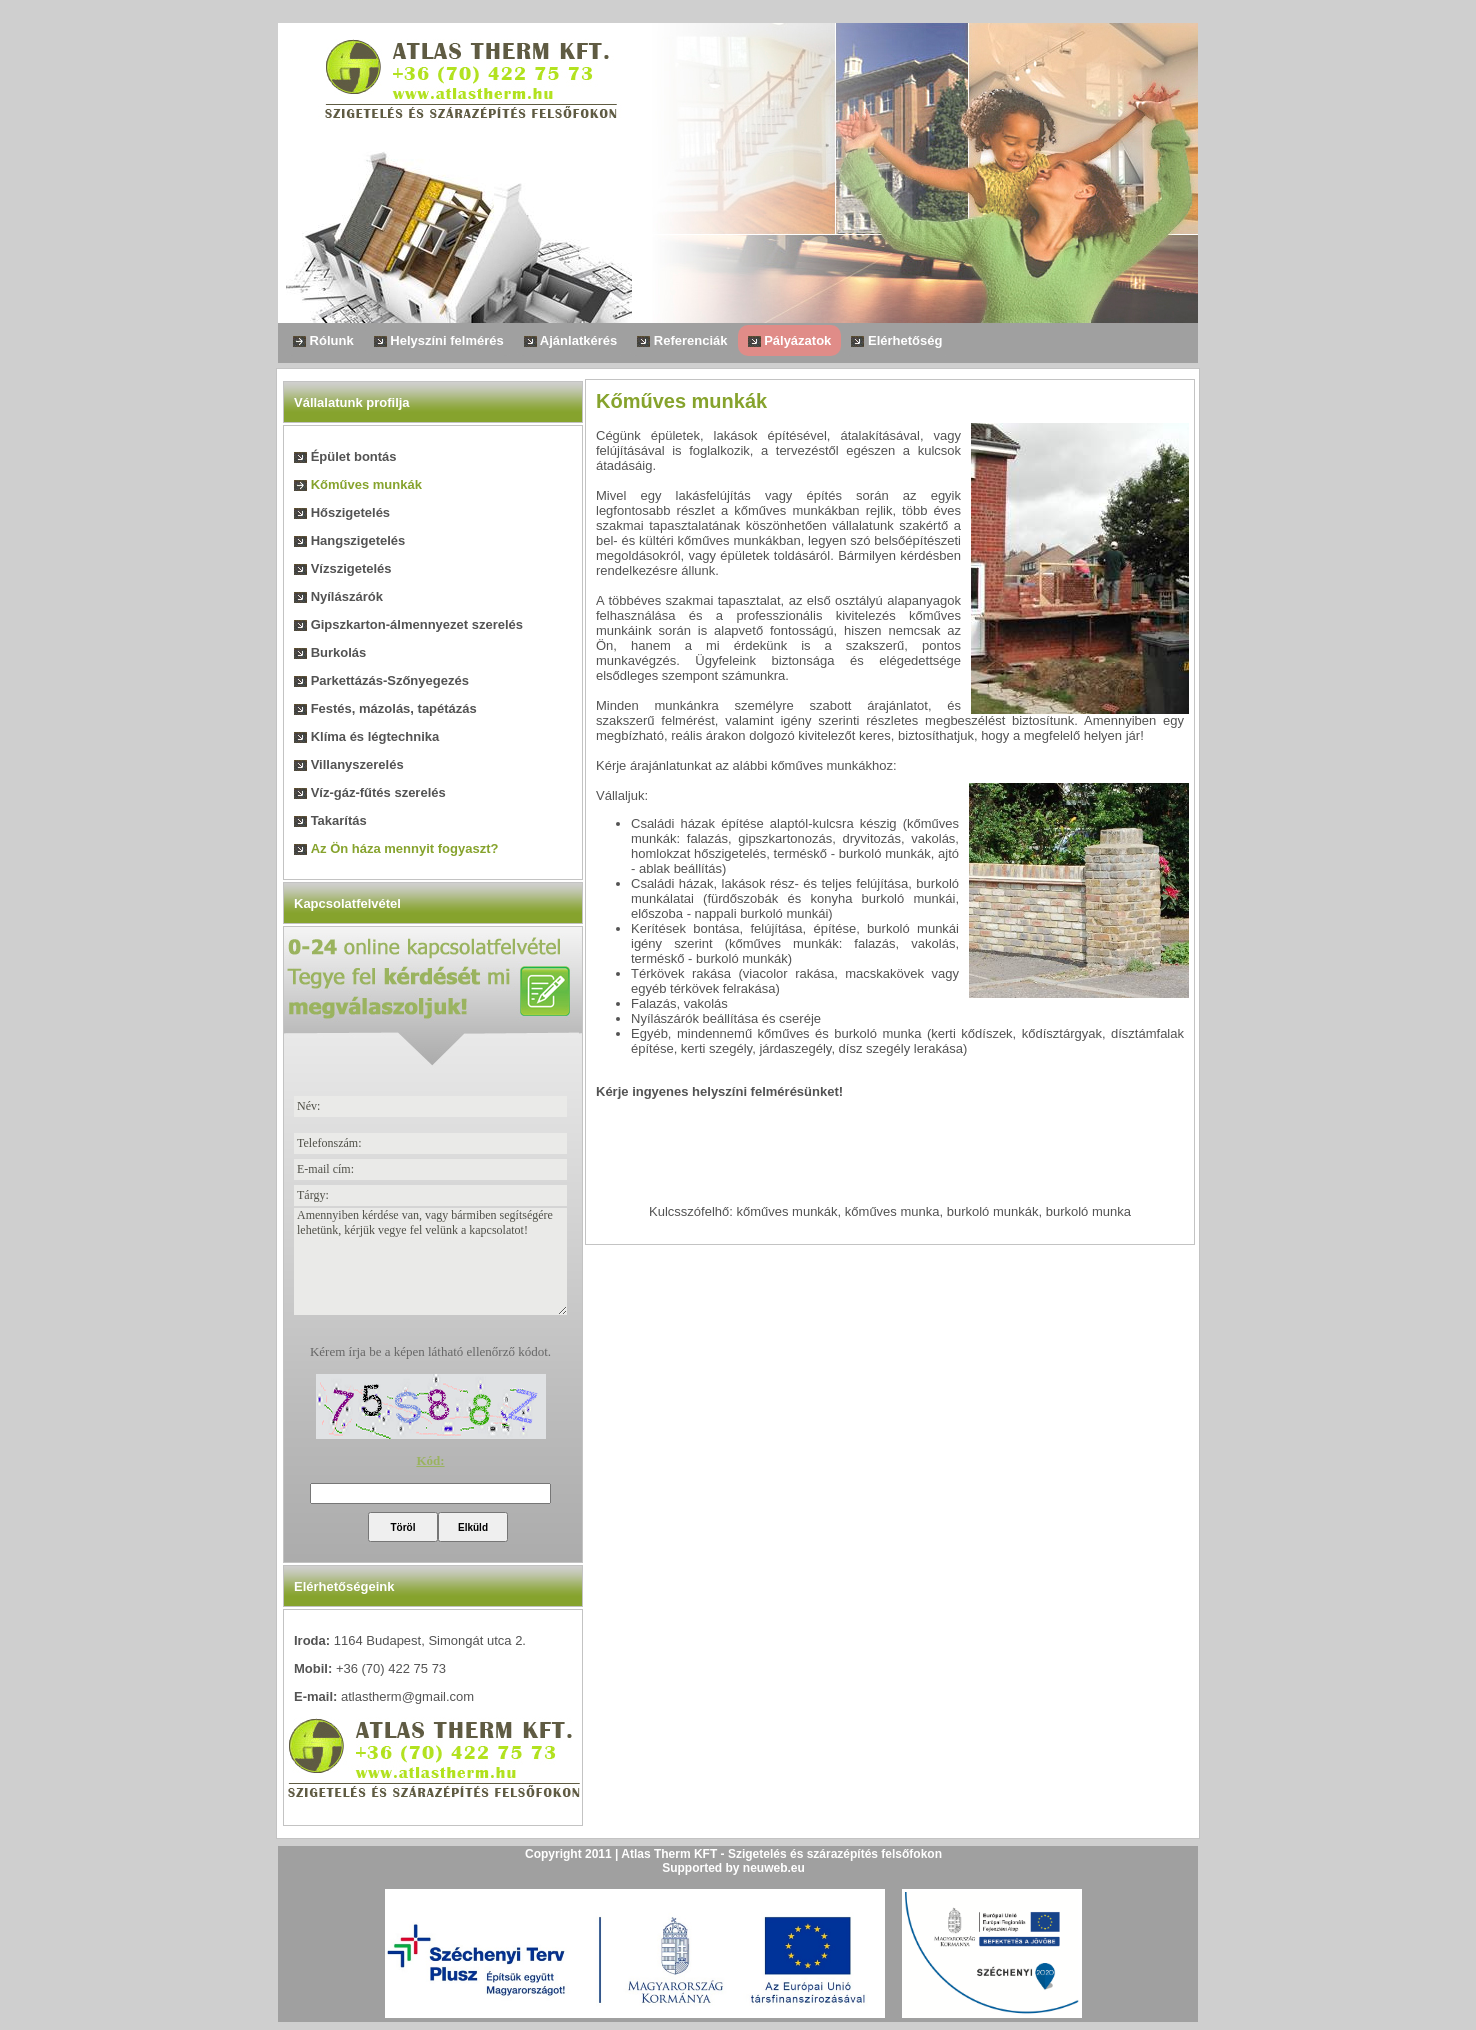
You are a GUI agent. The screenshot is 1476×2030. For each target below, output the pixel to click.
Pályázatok (790, 340)
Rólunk (323, 340)
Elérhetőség (896, 340)
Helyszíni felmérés (439, 340)
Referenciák (682, 340)
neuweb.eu (774, 1868)
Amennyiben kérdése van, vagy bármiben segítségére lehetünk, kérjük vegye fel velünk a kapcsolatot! (430, 1261)
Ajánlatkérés (570, 340)
